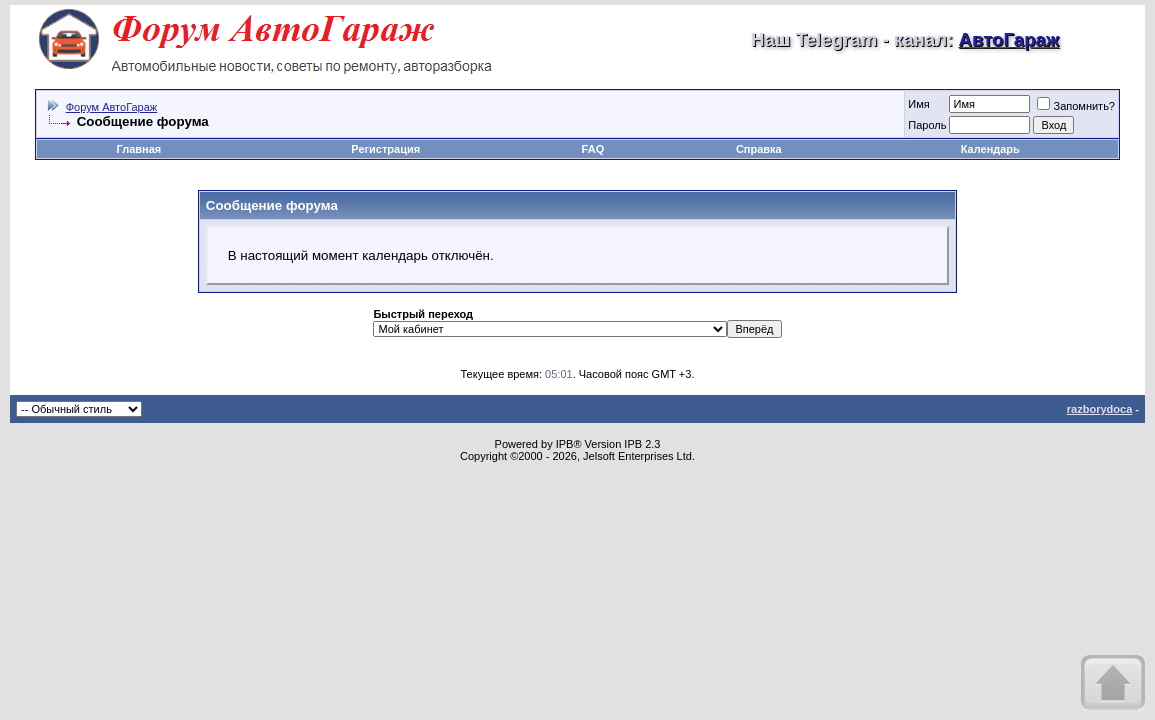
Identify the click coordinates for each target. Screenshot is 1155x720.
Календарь (990, 149)
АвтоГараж (1008, 39)
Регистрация (385, 149)
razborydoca (1099, 409)
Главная (138, 149)
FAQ (593, 149)
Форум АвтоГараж (112, 107)
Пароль (927, 125)
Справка (759, 149)
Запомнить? (1076, 106)
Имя (918, 104)
